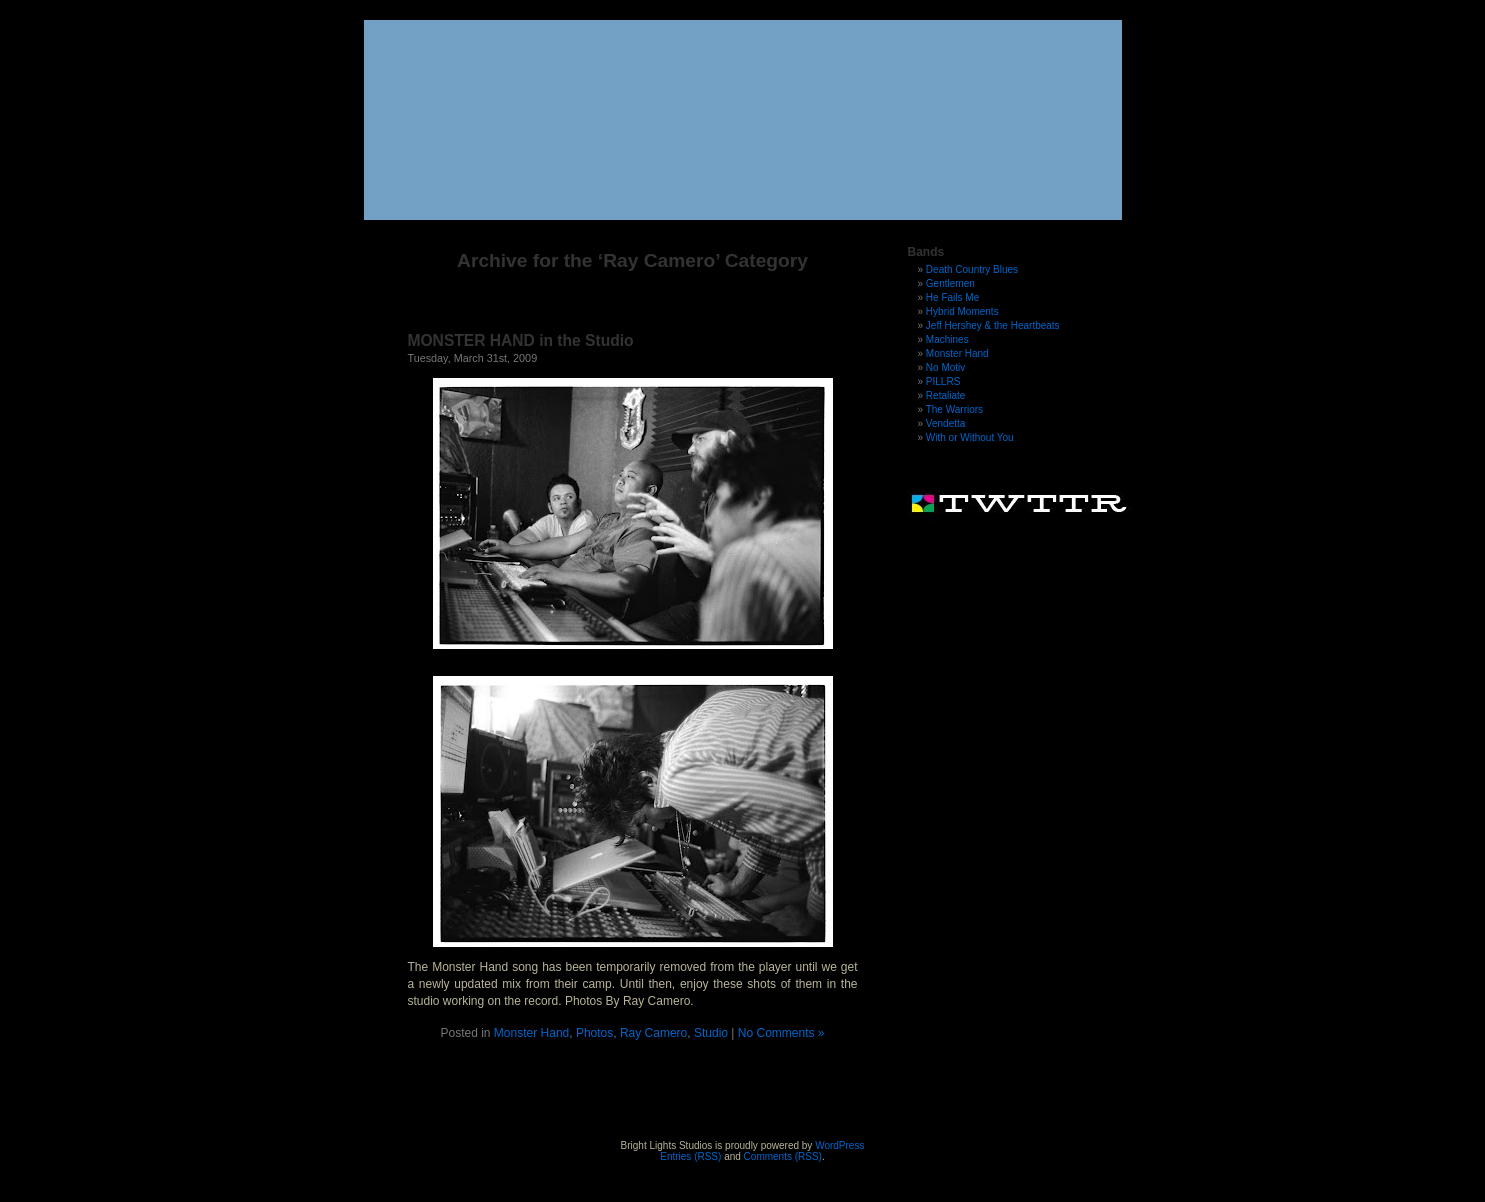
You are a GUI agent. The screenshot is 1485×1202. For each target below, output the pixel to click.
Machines (947, 339)
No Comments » (781, 1033)
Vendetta (945, 423)
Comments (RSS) (783, 1156)
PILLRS (943, 381)
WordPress (839, 1145)
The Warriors (954, 409)
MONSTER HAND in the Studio (521, 340)
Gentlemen (950, 283)
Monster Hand (531, 1033)
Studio (711, 1033)
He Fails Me (952, 297)
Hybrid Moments (962, 311)
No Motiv (945, 367)
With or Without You (970, 437)
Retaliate (945, 395)
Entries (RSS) (690, 1156)
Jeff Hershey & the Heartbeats (993, 325)
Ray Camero (653, 1033)
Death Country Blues (972, 269)
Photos (594, 1033)
